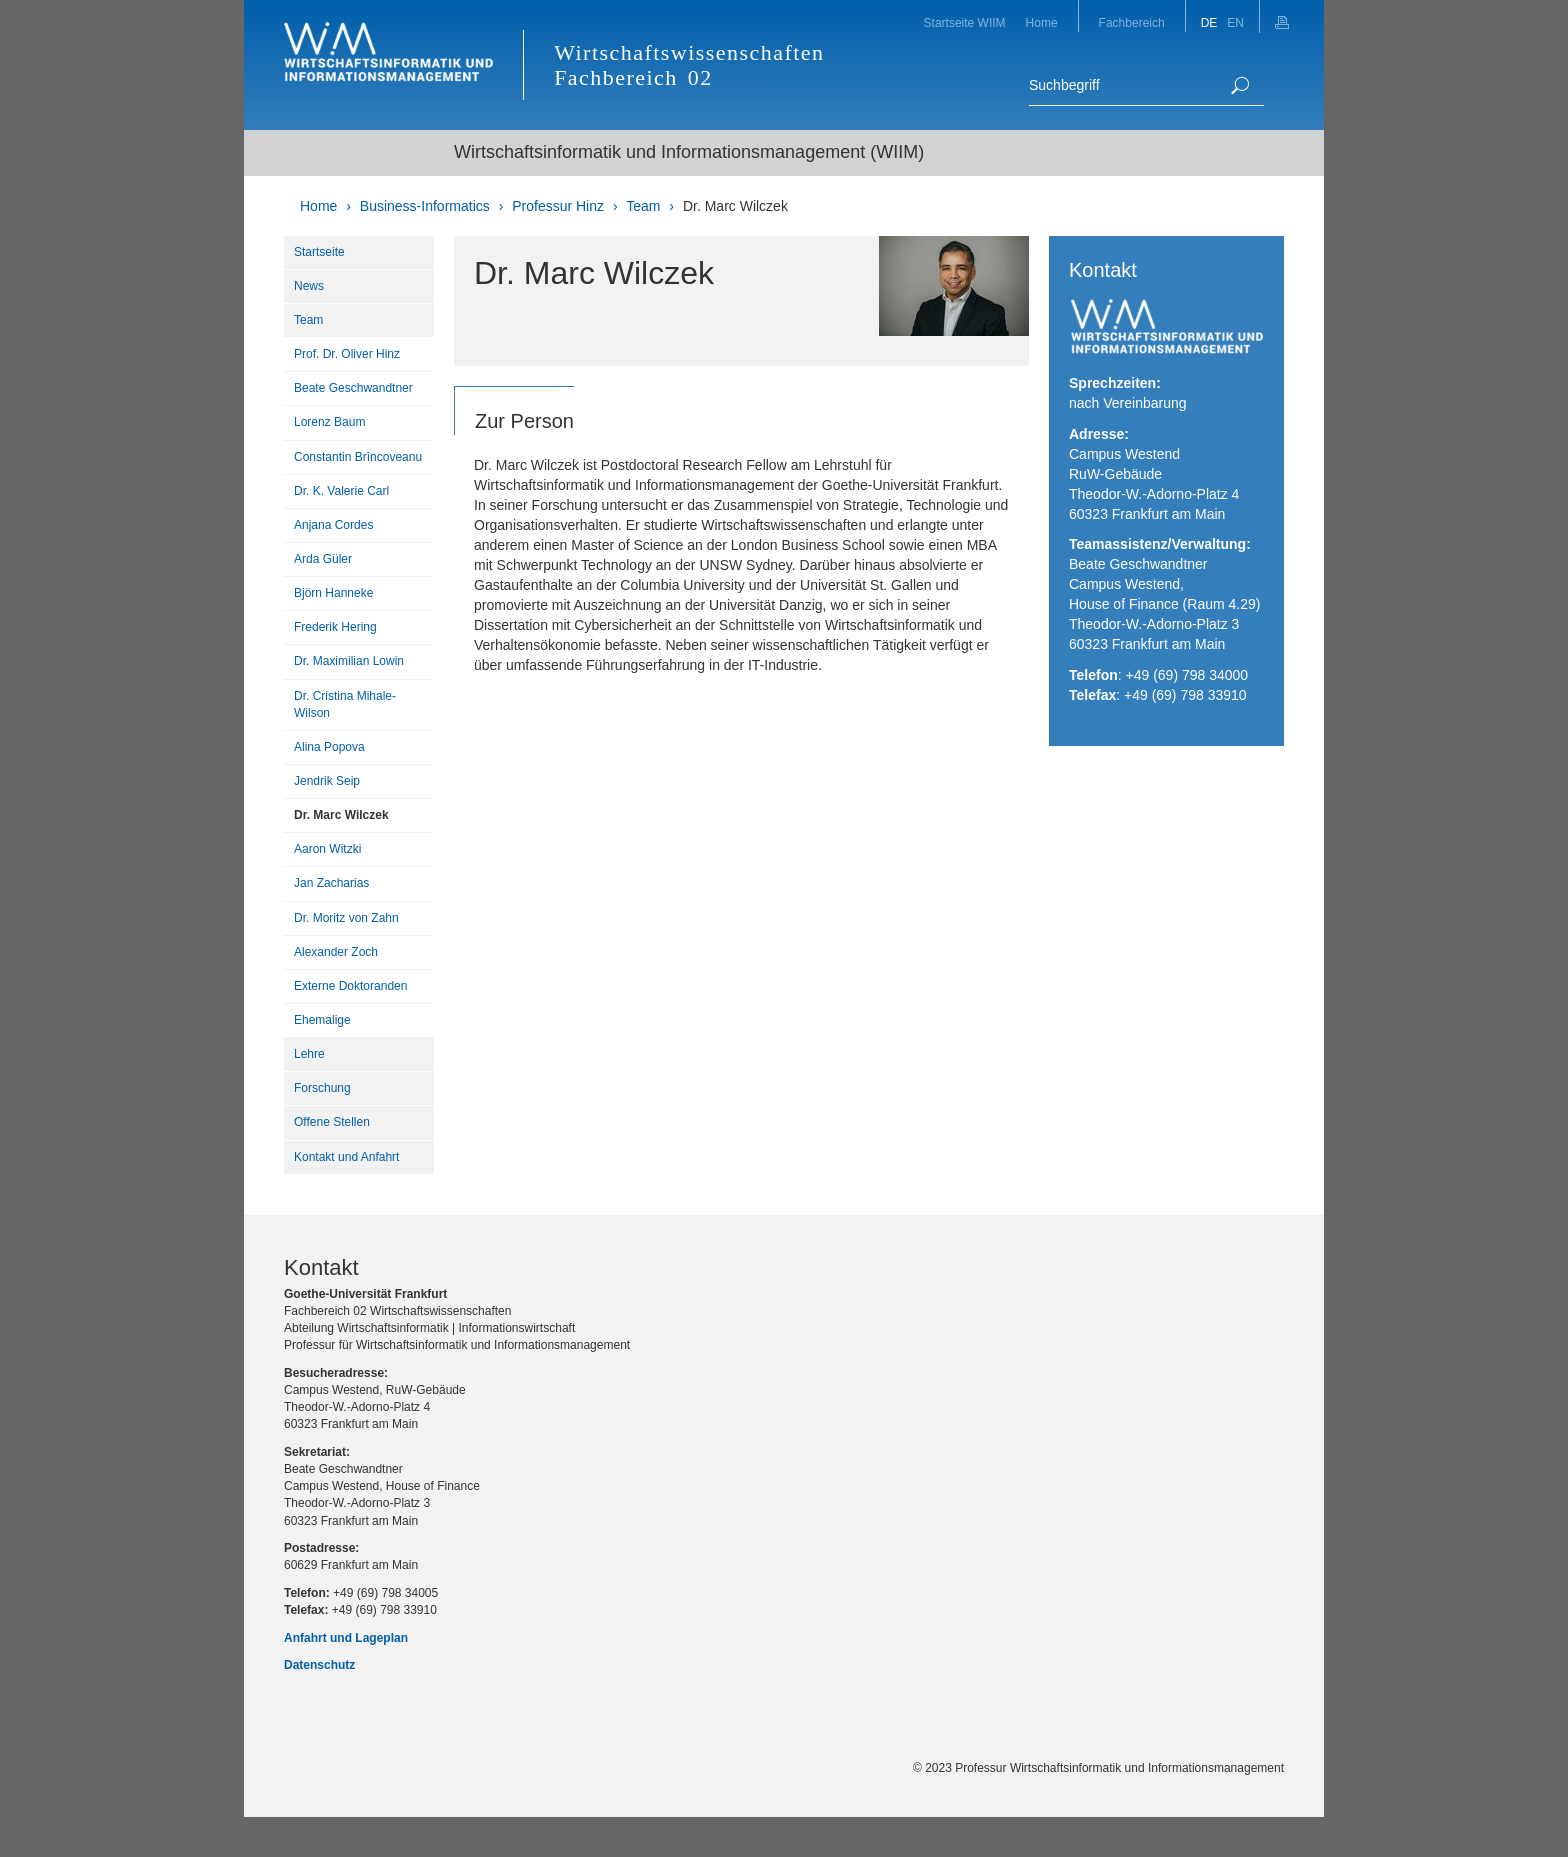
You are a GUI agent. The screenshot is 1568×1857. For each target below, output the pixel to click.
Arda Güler (323, 559)
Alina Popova (329, 747)
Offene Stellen (332, 1122)
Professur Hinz (558, 206)
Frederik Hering (335, 627)
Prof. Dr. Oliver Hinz (347, 354)
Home (1042, 23)
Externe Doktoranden (350, 986)
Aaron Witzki (327, 849)
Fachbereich (1132, 23)
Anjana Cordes (333, 525)
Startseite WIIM (965, 23)
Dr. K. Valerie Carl (341, 491)
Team (643, 206)
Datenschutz (319, 1665)
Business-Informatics (425, 206)
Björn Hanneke (333, 593)
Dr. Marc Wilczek (735, 206)
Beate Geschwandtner (353, 388)
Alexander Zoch (336, 952)
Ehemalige (322, 1020)
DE (1209, 23)
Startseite (319, 252)
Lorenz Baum (329, 422)
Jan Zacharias (331, 883)
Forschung (322, 1088)
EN (1235, 23)
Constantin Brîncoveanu (358, 457)
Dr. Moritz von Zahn (346, 918)
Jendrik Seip (327, 781)
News (309, 286)
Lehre (309, 1054)
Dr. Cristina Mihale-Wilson (345, 704)
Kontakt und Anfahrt (346, 1157)
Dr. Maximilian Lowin (349, 661)
